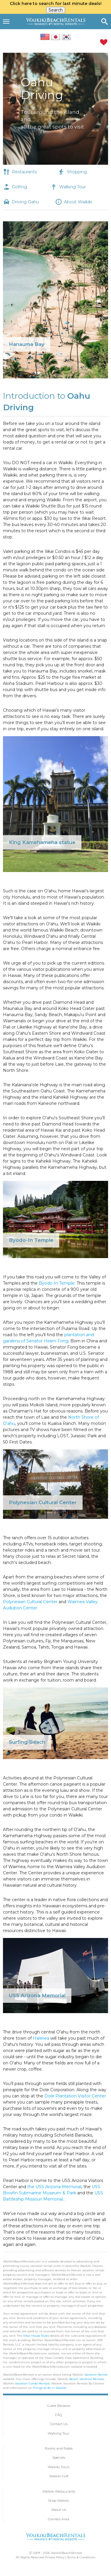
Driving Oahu (25, 202)
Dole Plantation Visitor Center (75, 2096)
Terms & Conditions (81, 2557)
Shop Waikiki (58, 2500)
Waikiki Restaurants (58, 2491)
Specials (58, 2457)
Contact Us (58, 2424)
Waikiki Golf (58, 2476)
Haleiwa (41, 2038)
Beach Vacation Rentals (86, 2379)
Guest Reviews (58, 2406)
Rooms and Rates (59, 2448)
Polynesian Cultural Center (30, 1601)
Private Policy (55, 2557)
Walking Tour (72, 186)
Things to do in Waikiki (50, 2388)
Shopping (77, 171)
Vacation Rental (95, 2374)
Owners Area (58, 2519)
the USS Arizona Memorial (54, 2186)
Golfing (19, 186)
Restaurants (24, 171)
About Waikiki (78, 202)
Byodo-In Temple (57, 1283)
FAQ (58, 2415)
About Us (58, 2510)
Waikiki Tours (59, 2467)
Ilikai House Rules (36, 2336)
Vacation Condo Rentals (32, 2383)
